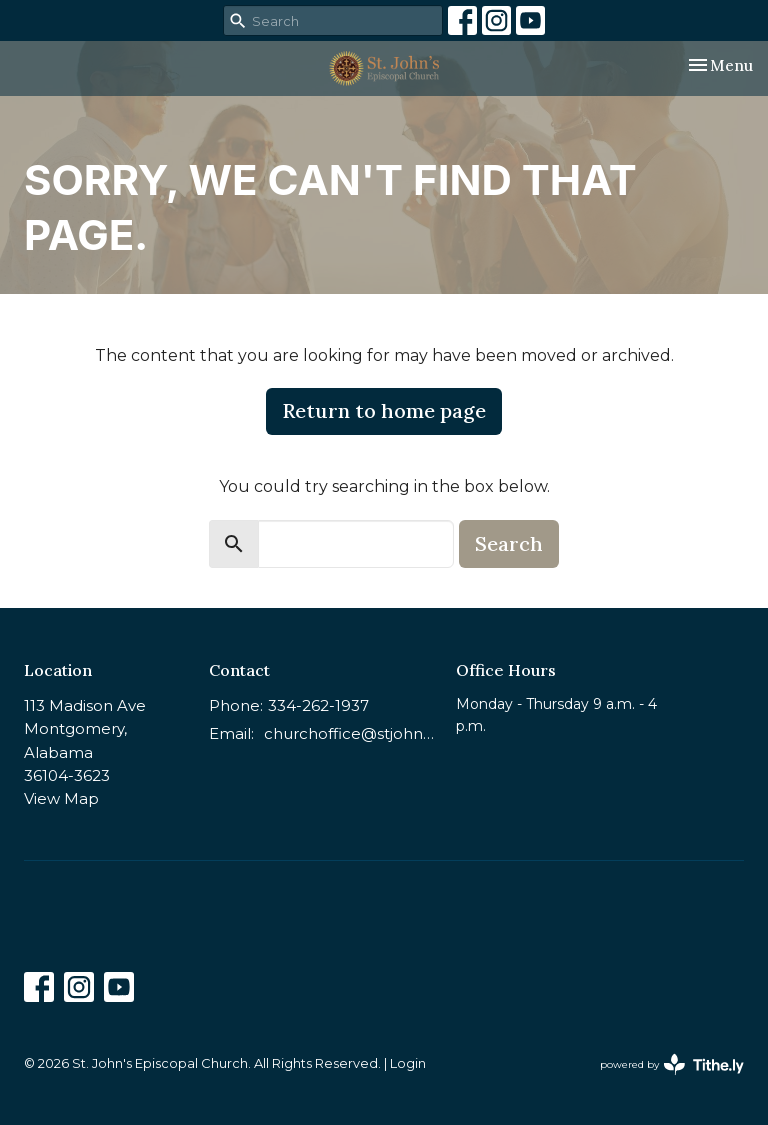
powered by (672, 1064)
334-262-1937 (318, 705)
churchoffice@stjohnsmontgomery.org (350, 733)
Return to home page (384, 410)
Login (408, 1063)
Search (509, 543)
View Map (61, 798)
